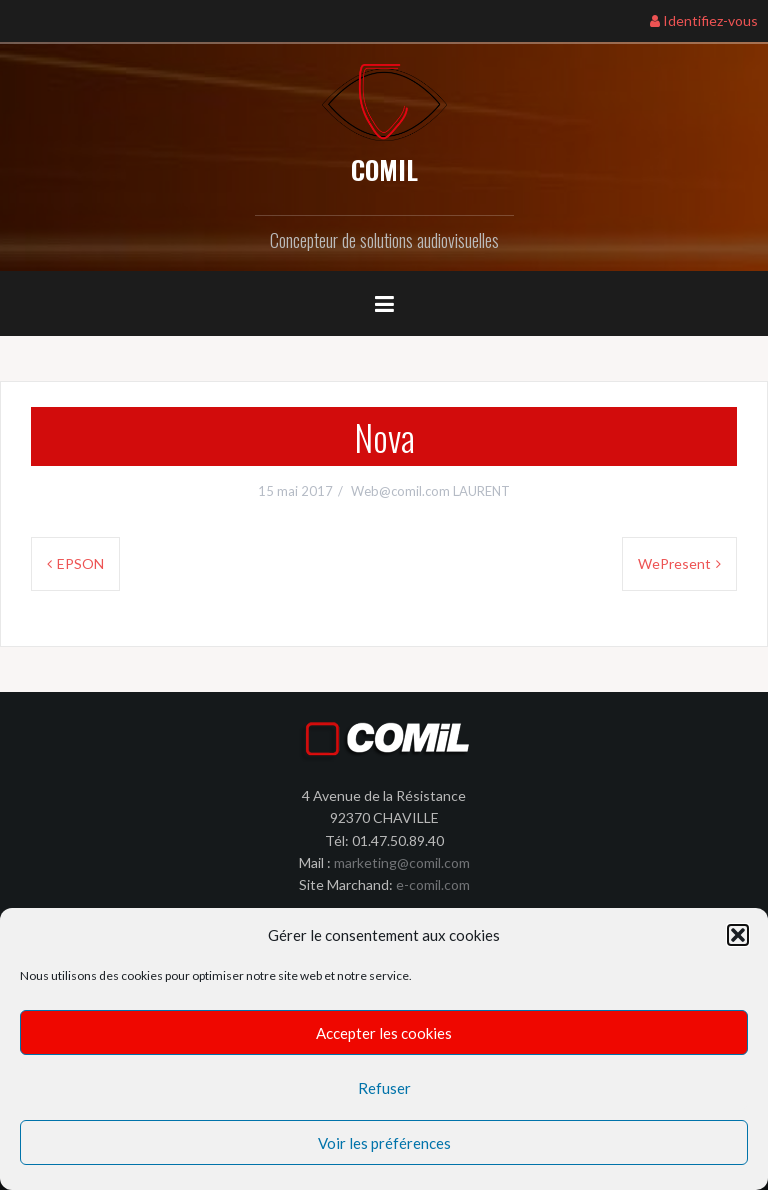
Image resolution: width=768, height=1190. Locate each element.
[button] (738, 935)
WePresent (674, 563)
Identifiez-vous (704, 20)
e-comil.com (433, 884)
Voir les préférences (384, 1143)
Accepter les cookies (384, 1033)
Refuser (384, 1088)
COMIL (384, 169)
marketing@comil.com (402, 862)
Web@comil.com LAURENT (430, 491)
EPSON (80, 563)
